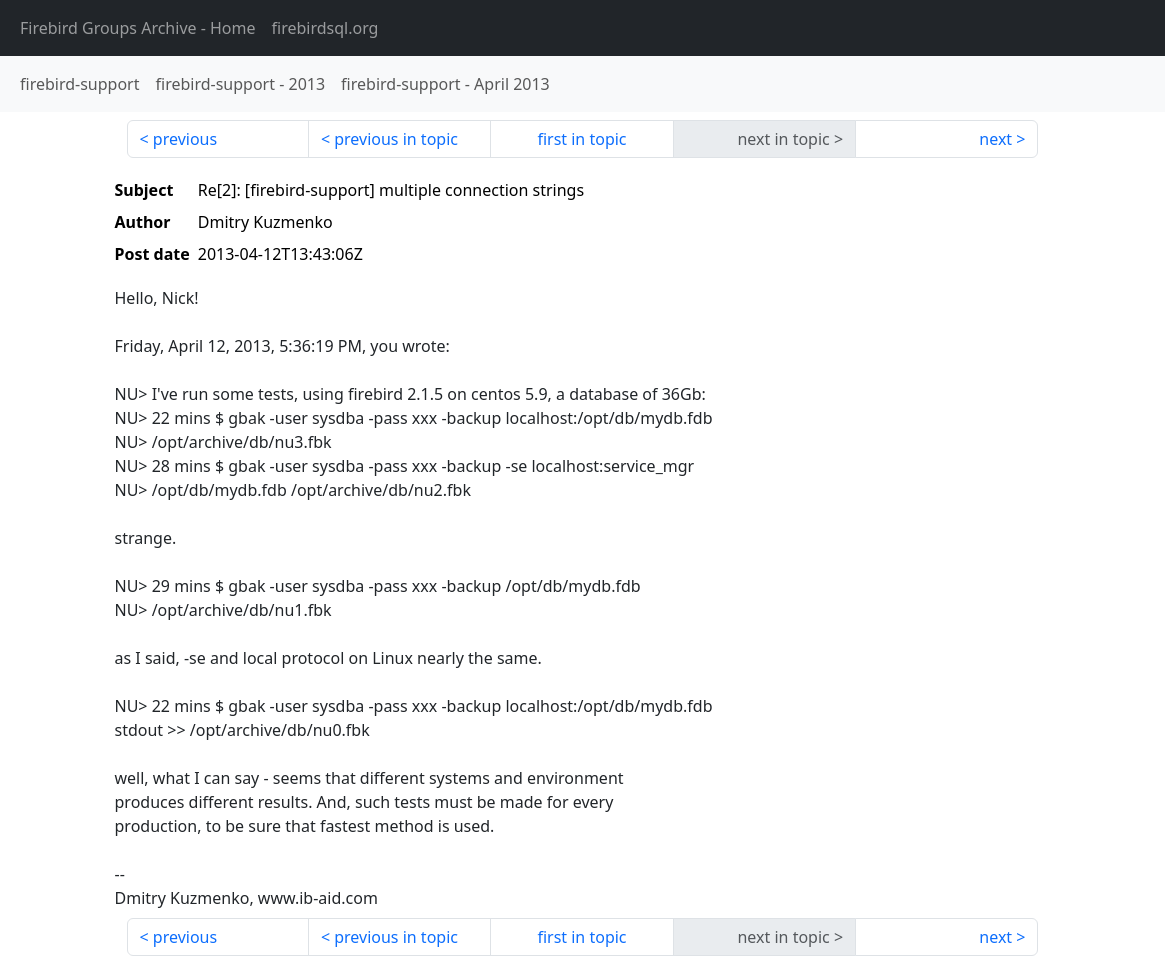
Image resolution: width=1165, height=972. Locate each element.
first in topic (581, 139)
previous (185, 139)
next (995, 139)
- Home (138, 28)
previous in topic (396, 139)
